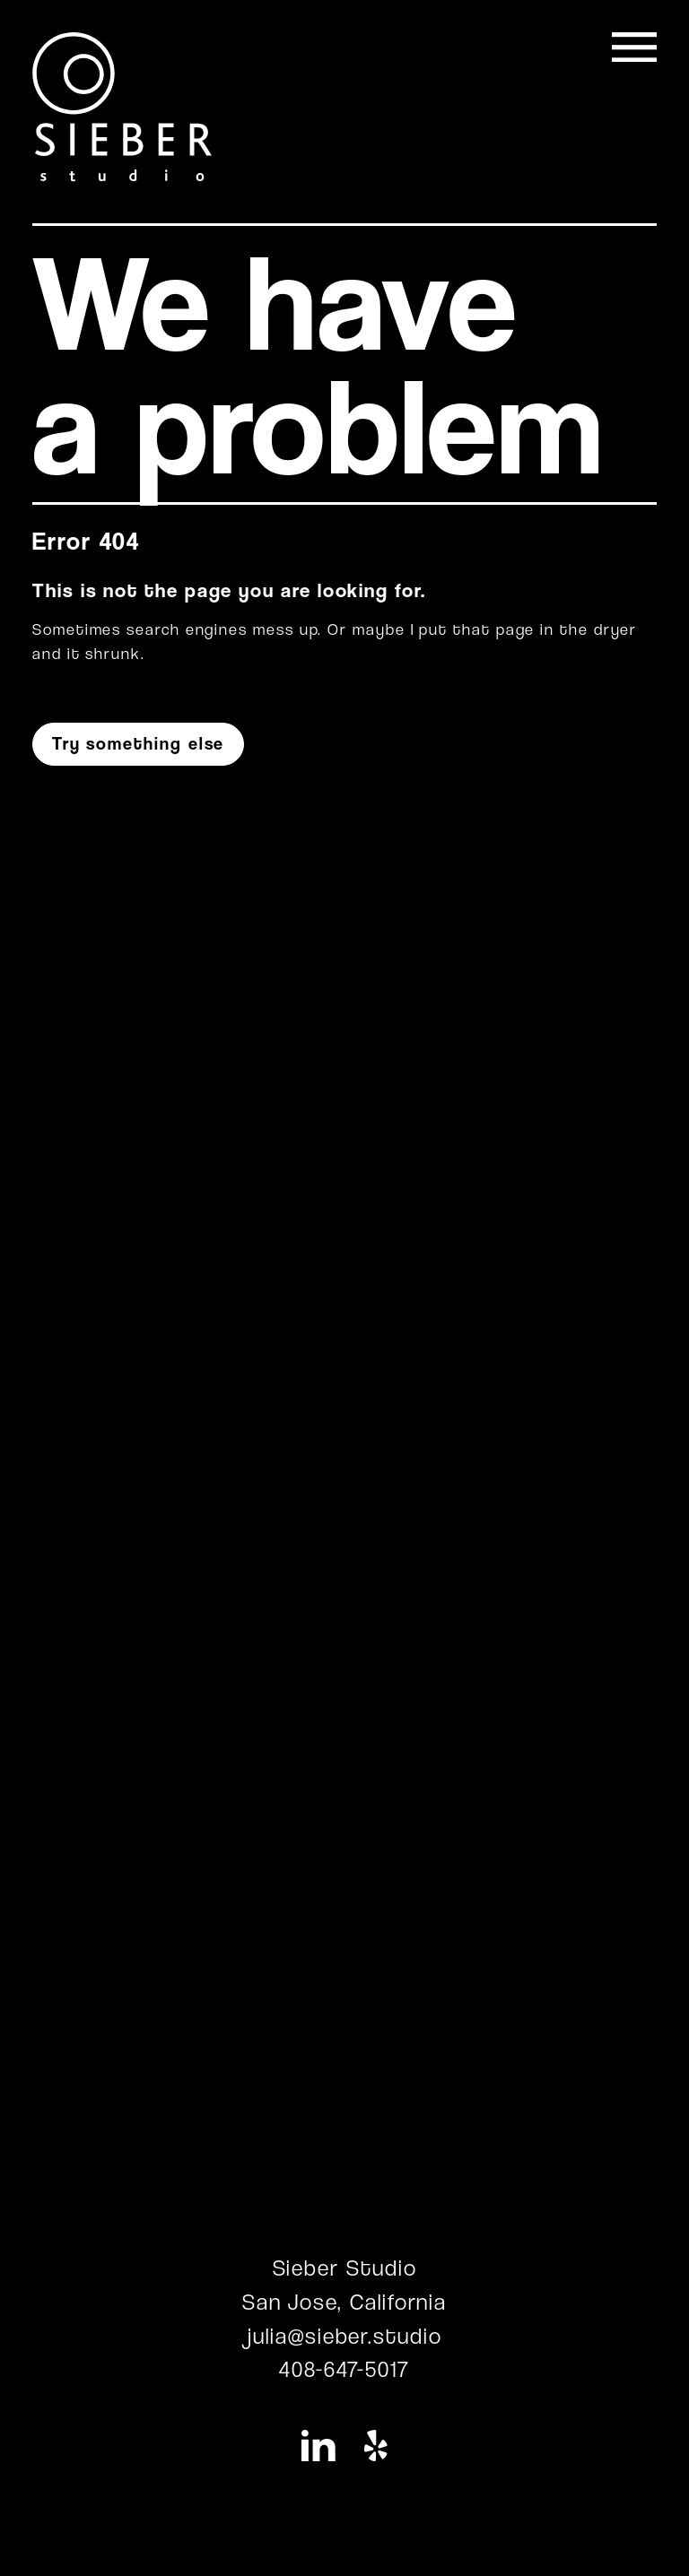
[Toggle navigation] (634, 47)
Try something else (138, 743)
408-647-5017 (344, 2369)
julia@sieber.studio (344, 2336)
